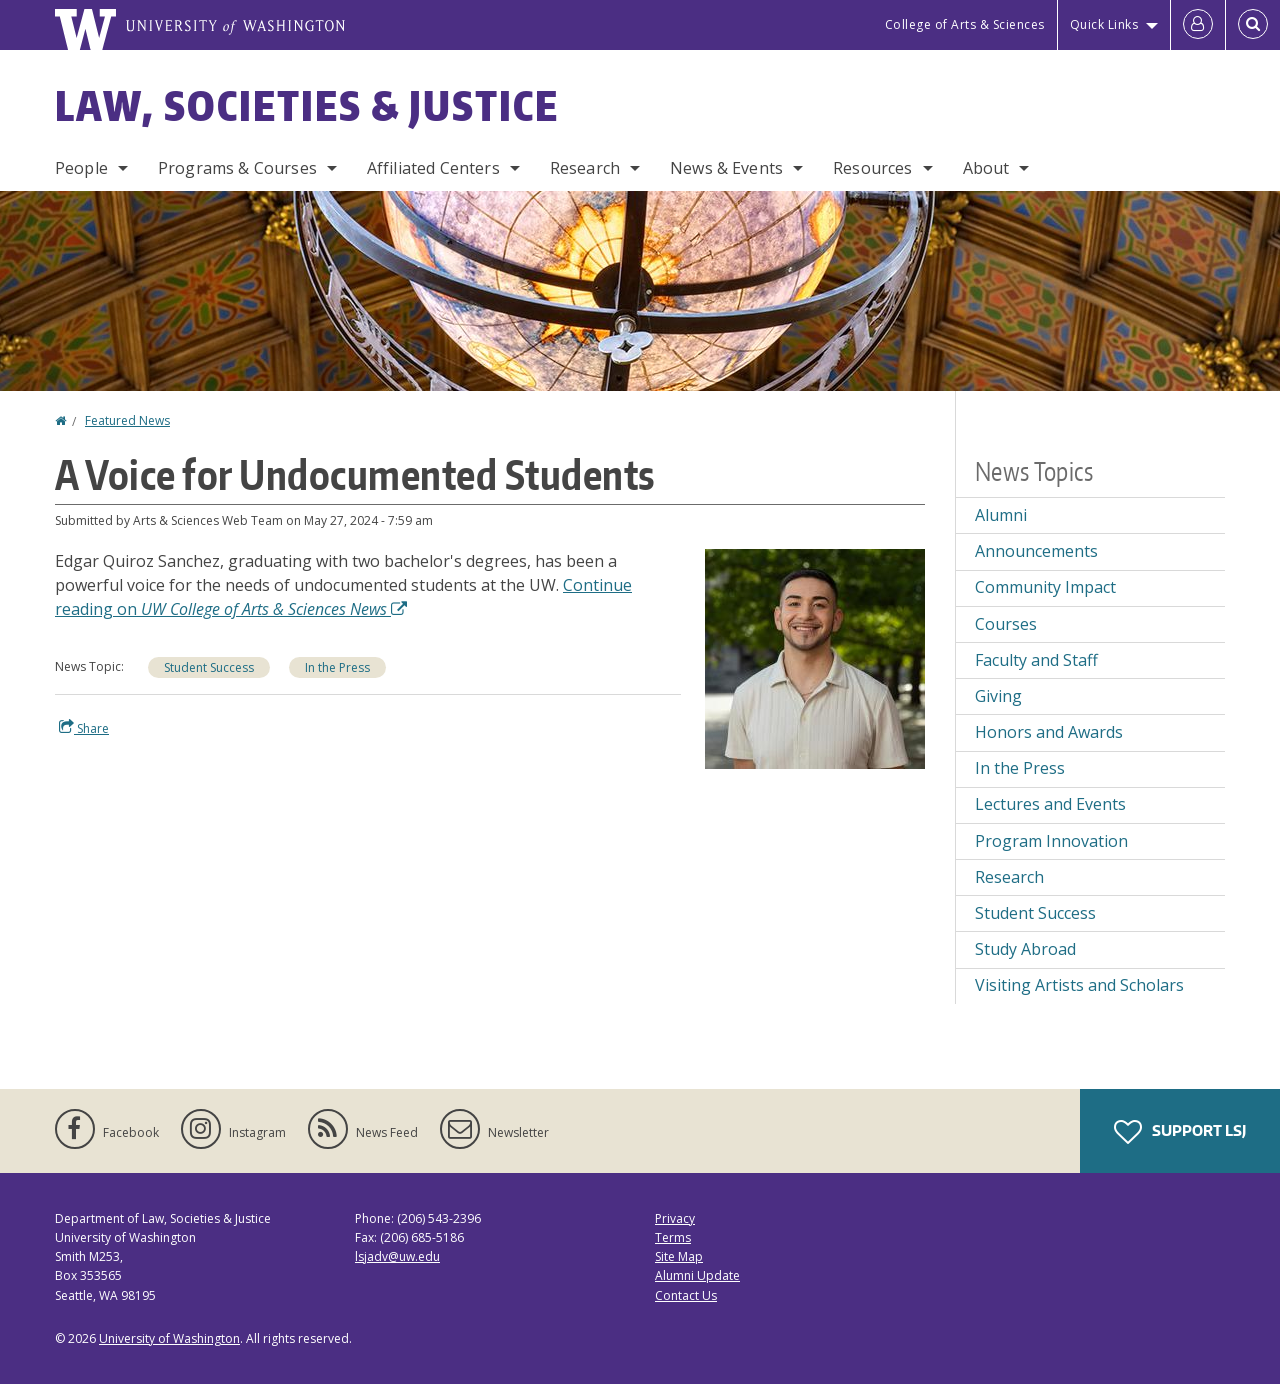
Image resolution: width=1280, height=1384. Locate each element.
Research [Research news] (1009, 877)
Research (585, 168)
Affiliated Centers (433, 168)
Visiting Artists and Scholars (1079, 985)
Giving (998, 696)
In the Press (337, 667)
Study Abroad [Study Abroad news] (1025, 949)
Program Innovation (1051, 841)
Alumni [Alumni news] (1001, 515)
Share (84, 728)
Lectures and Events (1050, 804)
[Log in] (1198, 25)
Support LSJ (1180, 1132)
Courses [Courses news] (1006, 624)
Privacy (675, 1218)
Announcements (1036, 551)
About (986, 168)
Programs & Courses (237, 168)
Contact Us (686, 1295)
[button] (815, 657)
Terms (673, 1237)
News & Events (726, 168)
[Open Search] (1253, 25)
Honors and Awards (1049, 732)
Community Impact (1045, 587)
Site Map (679, 1256)
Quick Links (1104, 24)
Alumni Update (697, 1275)
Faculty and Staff (1036, 660)
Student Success (209, 667)
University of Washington (169, 1338)
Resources (872, 168)
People (81, 168)
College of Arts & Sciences (965, 24)
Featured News (127, 420)
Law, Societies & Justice (307, 106)
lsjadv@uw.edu (397, 1256)
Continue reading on (343, 597)
